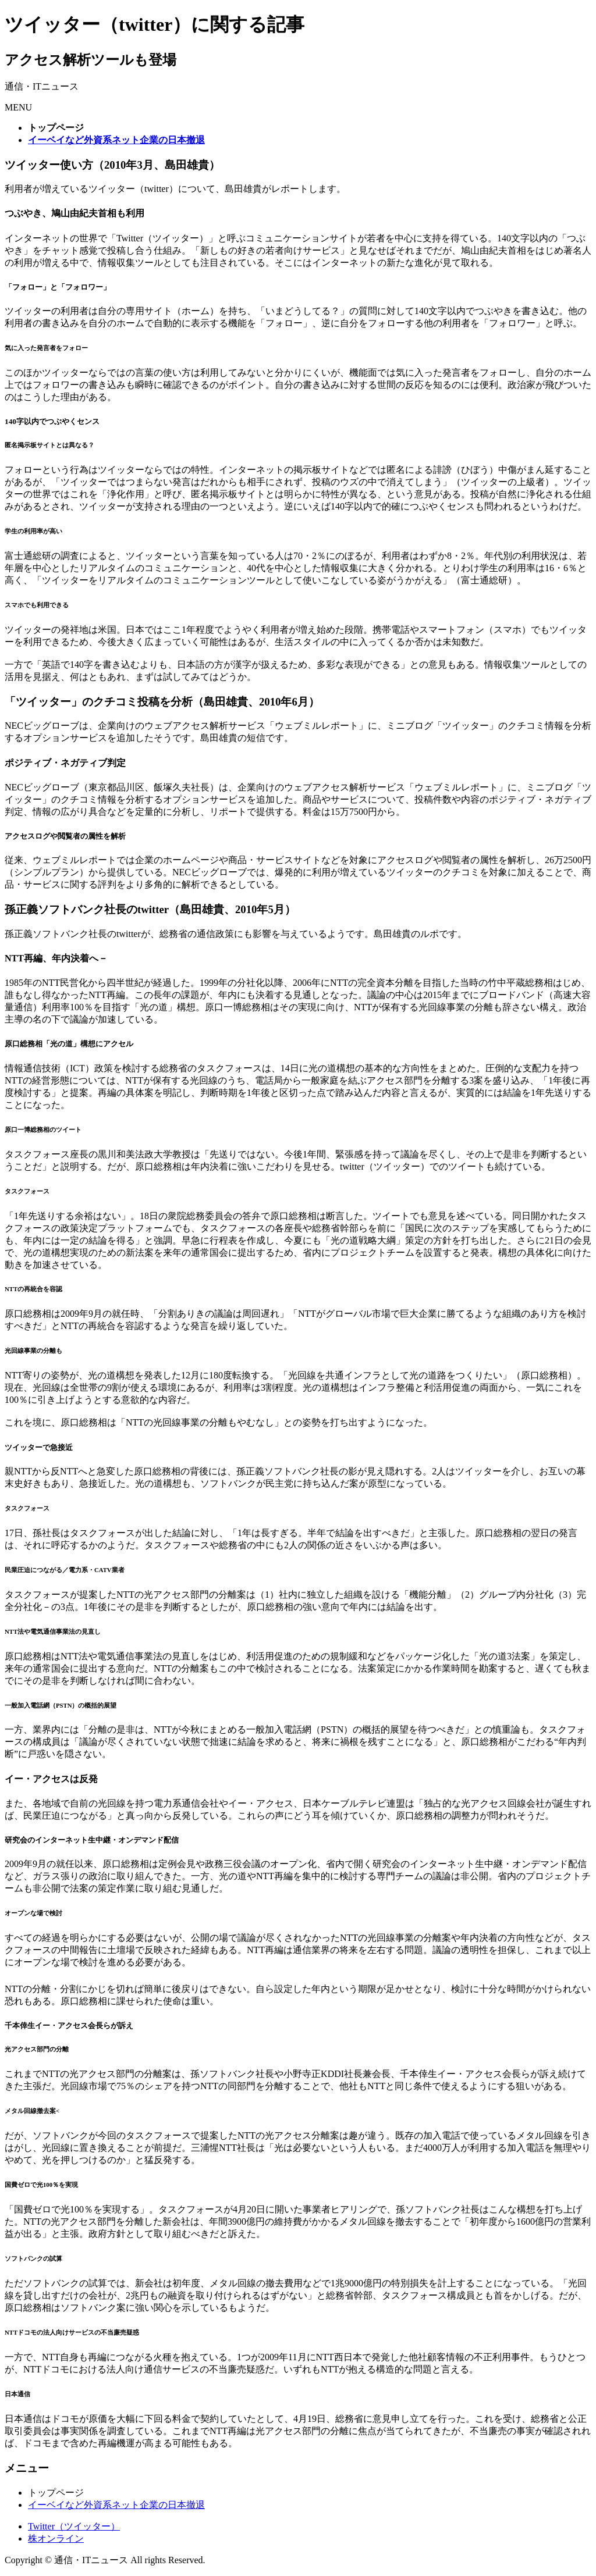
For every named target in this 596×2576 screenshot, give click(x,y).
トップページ (56, 2492)
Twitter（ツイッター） (74, 2526)
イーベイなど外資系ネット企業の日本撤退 (116, 2505)
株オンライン (56, 2538)
